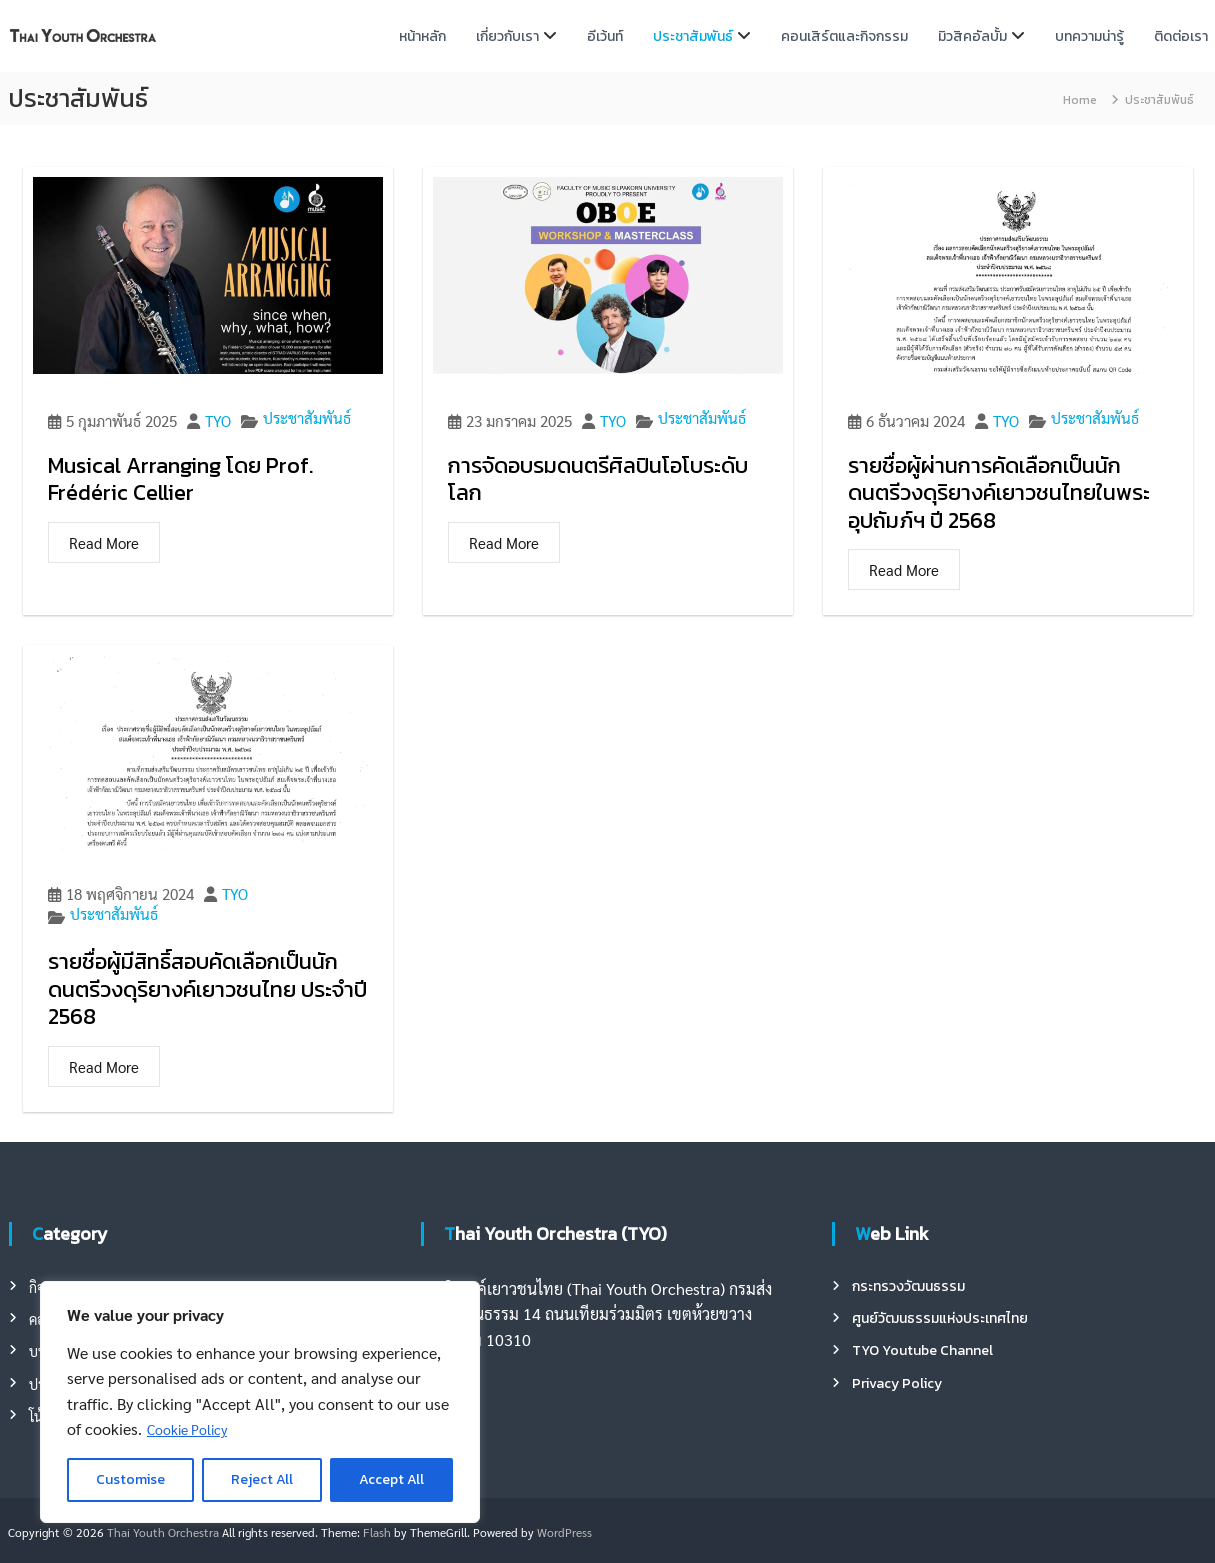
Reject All (262, 1479)
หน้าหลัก (422, 36)
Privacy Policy (897, 1383)
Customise (130, 1479)
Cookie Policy (187, 1429)
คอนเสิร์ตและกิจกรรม (844, 36)
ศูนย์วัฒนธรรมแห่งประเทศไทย (940, 1318)
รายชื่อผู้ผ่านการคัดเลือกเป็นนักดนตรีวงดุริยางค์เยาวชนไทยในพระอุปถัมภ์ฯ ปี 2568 (999, 493)
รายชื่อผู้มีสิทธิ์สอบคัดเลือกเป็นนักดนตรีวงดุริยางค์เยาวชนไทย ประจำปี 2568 (207, 989)
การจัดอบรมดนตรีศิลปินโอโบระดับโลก (598, 479)
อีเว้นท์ (605, 36)
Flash (377, 1532)
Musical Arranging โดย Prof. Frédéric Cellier (180, 479)
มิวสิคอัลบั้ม (972, 36)
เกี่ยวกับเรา (507, 36)
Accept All (391, 1479)
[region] (260, 1402)
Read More (104, 542)
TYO (218, 421)
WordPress (564, 1532)
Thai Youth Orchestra (163, 1532)
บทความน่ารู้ (1089, 36)
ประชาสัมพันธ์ (693, 36)
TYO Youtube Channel (922, 1350)
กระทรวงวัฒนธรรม (908, 1286)
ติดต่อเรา (1181, 36)
